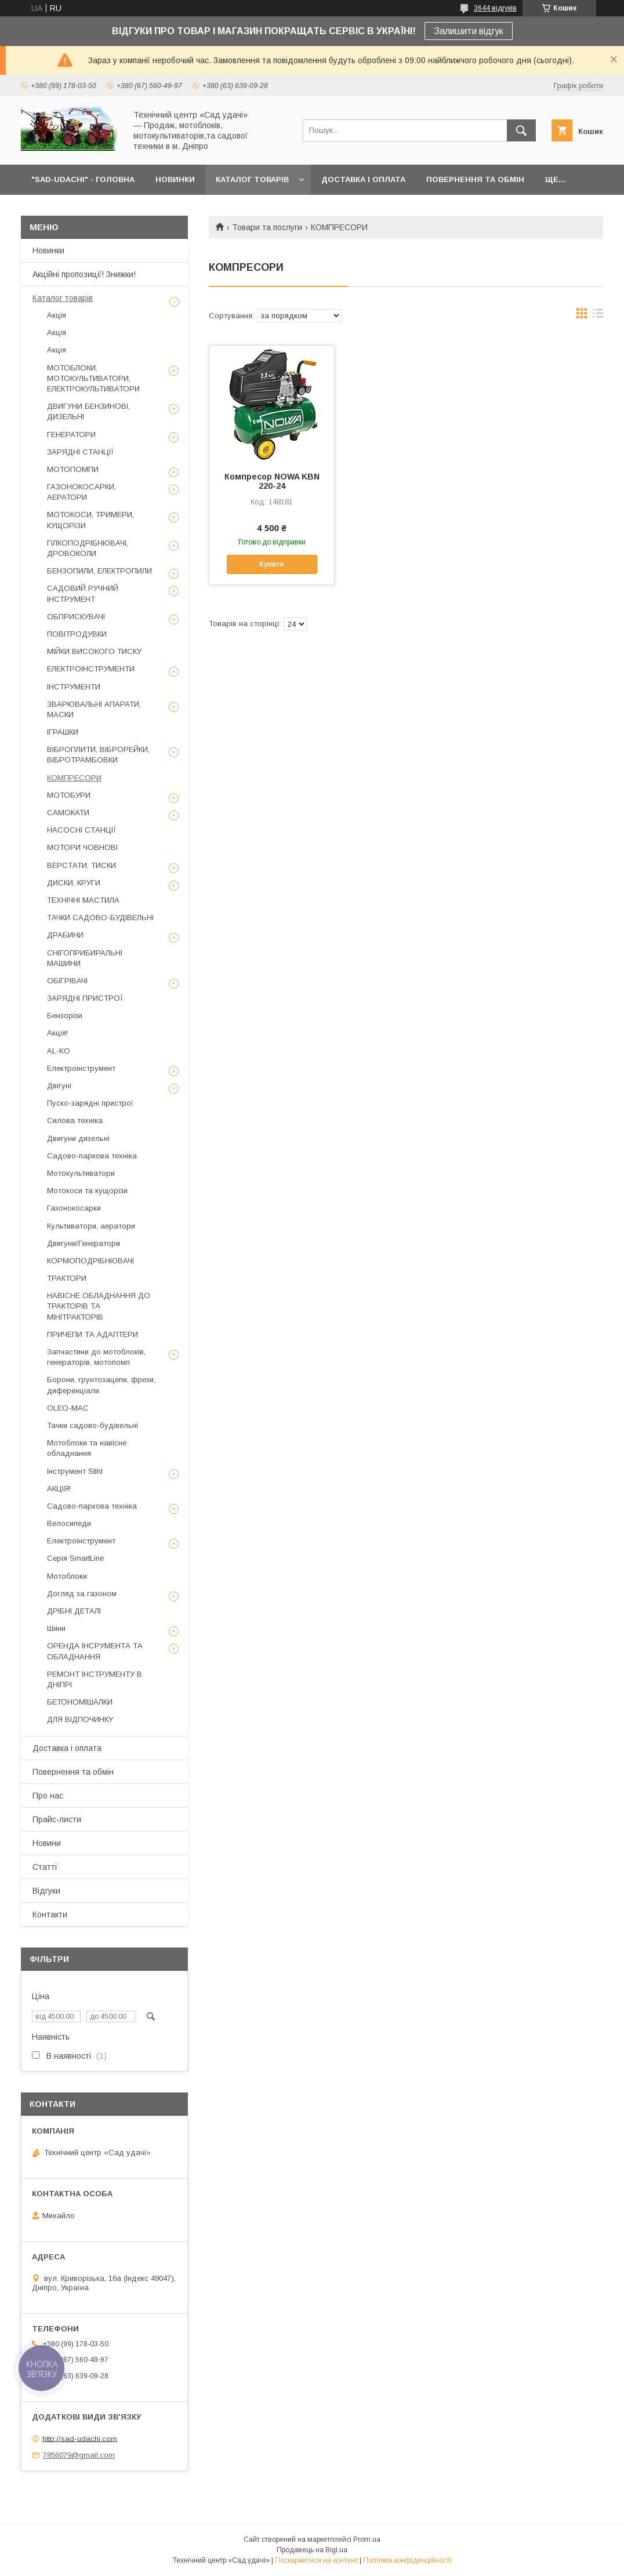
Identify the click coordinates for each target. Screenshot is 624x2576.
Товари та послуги (267, 227)
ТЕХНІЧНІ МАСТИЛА (83, 900)
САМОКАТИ (68, 812)
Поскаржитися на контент (316, 2560)
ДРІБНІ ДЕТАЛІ (74, 1611)
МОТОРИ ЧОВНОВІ (82, 847)
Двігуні (59, 1085)
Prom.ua (366, 2539)
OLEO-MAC (68, 1408)
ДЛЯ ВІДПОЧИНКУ (80, 1719)
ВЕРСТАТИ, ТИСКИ (81, 865)
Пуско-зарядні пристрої (90, 1103)
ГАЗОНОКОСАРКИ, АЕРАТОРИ (81, 492)
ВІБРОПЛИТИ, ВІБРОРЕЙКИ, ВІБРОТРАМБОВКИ (98, 754)
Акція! (57, 1033)
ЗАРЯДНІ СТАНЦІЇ (80, 452)
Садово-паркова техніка (92, 1155)
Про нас (47, 1795)
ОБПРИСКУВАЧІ (76, 616)
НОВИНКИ (175, 179)
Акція (56, 315)
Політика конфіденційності (407, 2560)
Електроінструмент (81, 1068)
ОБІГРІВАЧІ (67, 980)
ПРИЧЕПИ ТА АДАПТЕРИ (92, 1334)
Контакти (49, 1914)
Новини (46, 1843)
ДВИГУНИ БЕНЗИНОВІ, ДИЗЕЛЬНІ (88, 411)
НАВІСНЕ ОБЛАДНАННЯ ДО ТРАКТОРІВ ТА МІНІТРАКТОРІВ (98, 1306)
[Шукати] (521, 130)
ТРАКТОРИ (66, 1278)
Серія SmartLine (75, 1558)
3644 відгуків (495, 8)
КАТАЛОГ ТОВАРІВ (252, 179)
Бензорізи (64, 1015)
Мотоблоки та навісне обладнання (86, 1448)
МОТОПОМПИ (73, 469)
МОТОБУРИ (68, 795)
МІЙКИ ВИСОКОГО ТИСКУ (94, 651)
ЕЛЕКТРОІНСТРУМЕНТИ (91, 668)
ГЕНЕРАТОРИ (71, 434)
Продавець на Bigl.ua (312, 2550)
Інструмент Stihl (75, 1471)
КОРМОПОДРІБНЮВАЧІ (90, 1260)
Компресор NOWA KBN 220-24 (272, 481)
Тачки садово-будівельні (92, 1425)
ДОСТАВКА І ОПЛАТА (363, 179)
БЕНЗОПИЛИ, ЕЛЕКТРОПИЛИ (99, 570)
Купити (272, 564)
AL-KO (58, 1051)
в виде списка (598, 316)
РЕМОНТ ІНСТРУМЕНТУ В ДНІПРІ (94, 1679)
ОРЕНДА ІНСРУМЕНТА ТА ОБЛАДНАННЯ (95, 1651)
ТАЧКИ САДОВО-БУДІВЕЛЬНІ (100, 917)
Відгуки (46, 1890)
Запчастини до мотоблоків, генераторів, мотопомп (96, 1357)
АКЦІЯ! (59, 1488)
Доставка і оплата (66, 1748)
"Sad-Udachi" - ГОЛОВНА (83, 179)
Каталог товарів (62, 298)
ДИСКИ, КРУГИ (73, 882)
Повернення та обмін (73, 1771)
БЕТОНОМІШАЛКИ (80, 1702)
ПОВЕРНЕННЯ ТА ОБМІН (475, 179)
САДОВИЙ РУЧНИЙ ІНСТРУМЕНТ (82, 593)
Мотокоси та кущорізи (87, 1190)
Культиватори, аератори (91, 1226)
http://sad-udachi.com (79, 2438)
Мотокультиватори (81, 1173)
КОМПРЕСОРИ (74, 777)
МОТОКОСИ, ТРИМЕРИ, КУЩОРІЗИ (90, 519)
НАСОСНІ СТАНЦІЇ (81, 830)
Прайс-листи (56, 1819)
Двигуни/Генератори (83, 1243)
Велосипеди (69, 1523)
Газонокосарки (74, 1208)
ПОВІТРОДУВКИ (77, 634)
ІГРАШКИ (62, 732)
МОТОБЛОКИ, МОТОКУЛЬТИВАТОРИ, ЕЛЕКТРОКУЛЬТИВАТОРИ (93, 378)
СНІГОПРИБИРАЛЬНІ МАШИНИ (84, 958)
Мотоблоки (67, 1576)
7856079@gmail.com (79, 2455)
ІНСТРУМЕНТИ (73, 686)
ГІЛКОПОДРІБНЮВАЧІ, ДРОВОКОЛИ (87, 548)
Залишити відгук (468, 31)
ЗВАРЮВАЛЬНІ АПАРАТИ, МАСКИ (94, 709)
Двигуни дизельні (78, 1138)
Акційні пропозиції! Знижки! (84, 274)
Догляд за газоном (82, 1593)
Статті (44, 1867)
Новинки (48, 250)
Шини (56, 1628)
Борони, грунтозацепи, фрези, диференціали (101, 1384)
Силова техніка (75, 1120)
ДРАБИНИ (65, 935)
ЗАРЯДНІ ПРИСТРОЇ (85, 998)
